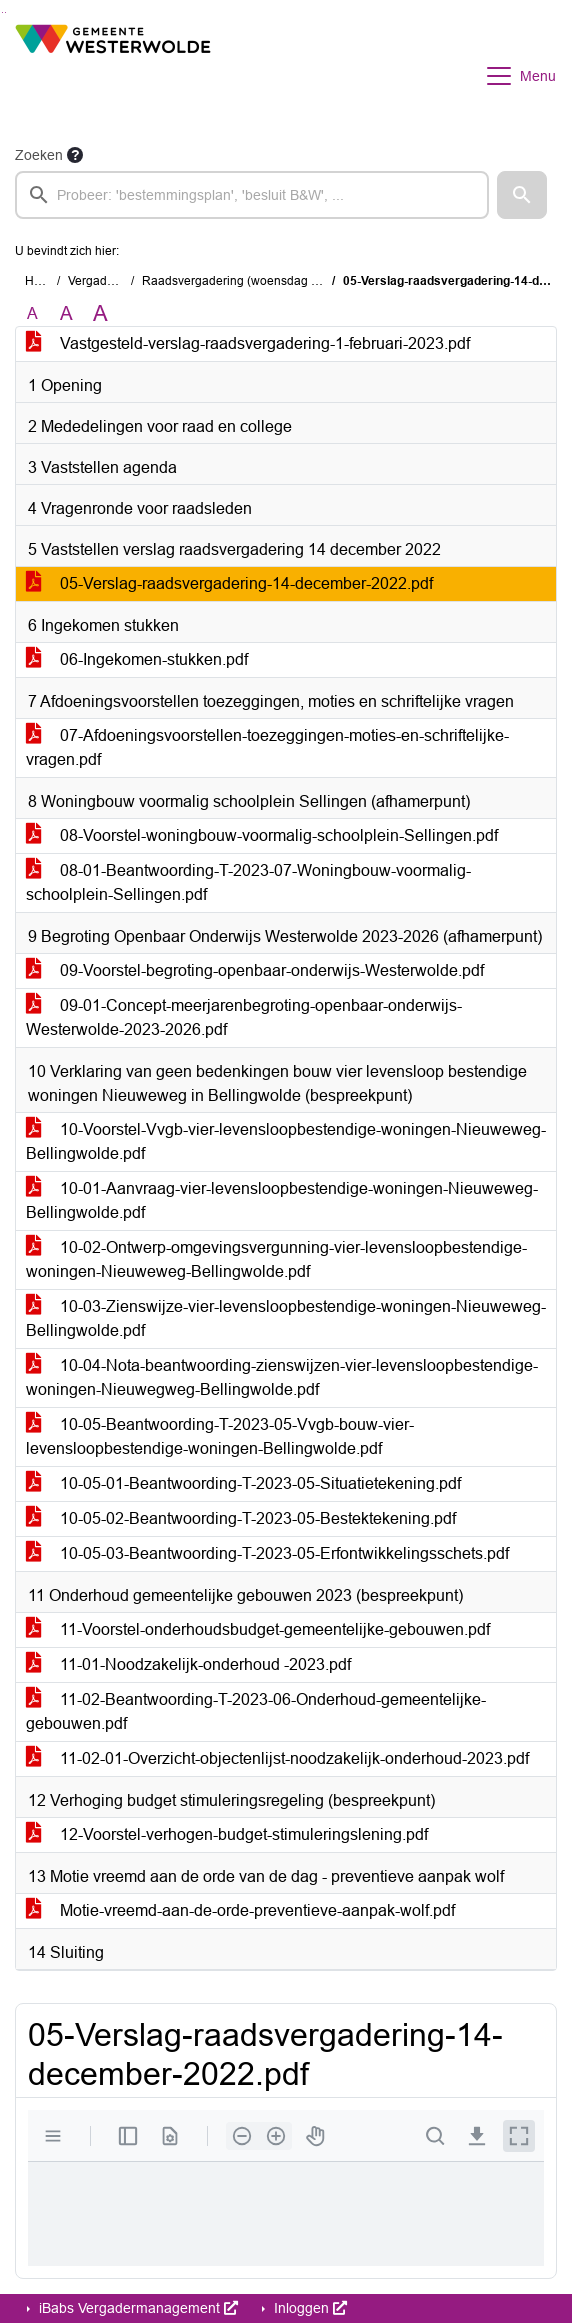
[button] (522, 195)
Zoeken (39, 155)
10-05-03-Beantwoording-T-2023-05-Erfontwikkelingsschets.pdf (267, 1553)
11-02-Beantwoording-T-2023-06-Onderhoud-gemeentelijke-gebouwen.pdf (256, 1711)
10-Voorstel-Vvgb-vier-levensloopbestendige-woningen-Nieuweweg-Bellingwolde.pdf (286, 1141)
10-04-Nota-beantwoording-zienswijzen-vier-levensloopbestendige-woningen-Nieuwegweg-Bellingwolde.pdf (282, 1377)
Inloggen (308, 2308)
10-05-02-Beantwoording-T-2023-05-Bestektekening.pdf (241, 1518)
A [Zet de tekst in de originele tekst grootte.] (32, 313)
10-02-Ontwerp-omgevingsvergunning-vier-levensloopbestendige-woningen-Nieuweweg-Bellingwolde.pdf (276, 1259)
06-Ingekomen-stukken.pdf (137, 659)
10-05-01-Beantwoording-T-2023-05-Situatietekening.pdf (243, 1483)
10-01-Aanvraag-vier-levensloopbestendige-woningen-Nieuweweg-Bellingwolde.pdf (282, 1200)
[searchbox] (252, 195)
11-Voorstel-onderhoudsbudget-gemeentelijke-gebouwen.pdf (258, 1629)
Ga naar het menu (5, 12)
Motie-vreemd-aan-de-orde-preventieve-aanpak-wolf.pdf (240, 1910)
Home (41, 281)
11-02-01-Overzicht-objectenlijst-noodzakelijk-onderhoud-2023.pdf (277, 1758)
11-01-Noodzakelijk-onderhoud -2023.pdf (188, 1664)
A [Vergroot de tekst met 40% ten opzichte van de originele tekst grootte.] (100, 314)
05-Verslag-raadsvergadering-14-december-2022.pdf (229, 583)
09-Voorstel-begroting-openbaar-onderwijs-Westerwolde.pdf (255, 970)
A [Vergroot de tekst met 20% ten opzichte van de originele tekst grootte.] (66, 313)
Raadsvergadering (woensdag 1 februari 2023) (270, 281)
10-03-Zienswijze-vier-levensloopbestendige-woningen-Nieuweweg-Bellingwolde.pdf (286, 1318)
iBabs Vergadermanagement (136, 2308)
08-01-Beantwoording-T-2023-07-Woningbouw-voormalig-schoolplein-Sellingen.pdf (248, 882)
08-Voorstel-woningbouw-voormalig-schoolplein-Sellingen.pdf (262, 835)
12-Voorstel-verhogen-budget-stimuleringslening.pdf (227, 1834)
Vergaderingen (108, 281)
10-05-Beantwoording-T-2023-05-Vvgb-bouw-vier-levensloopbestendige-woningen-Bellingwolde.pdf (220, 1436)
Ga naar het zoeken (2, 12)
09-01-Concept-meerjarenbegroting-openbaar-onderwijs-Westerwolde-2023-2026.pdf (244, 1017)
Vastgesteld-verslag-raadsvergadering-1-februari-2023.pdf (248, 343)
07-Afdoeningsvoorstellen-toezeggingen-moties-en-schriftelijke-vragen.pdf (267, 747)
